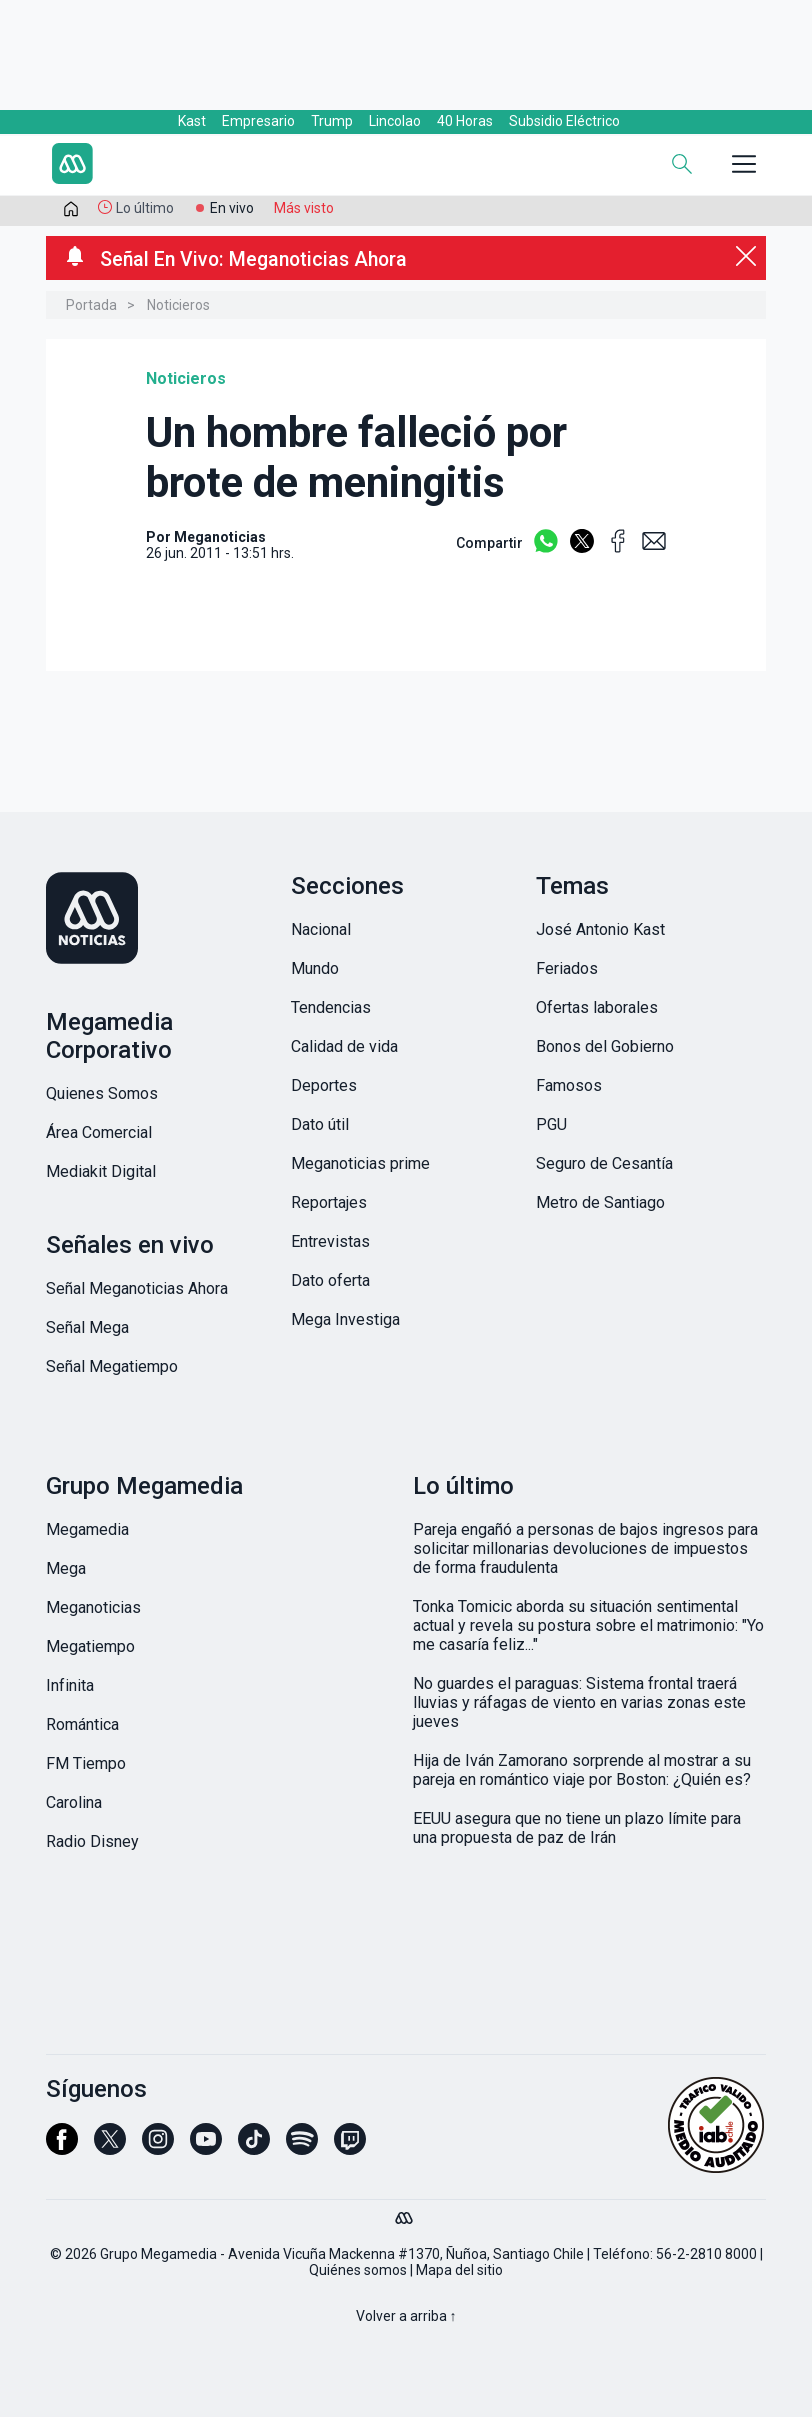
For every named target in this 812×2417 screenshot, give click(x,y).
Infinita (70, 1685)
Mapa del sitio (459, 2270)
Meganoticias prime (360, 1163)
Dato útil (320, 1124)
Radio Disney (92, 1841)
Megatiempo (90, 1646)
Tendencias (331, 1007)
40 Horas (465, 121)
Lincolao (395, 121)
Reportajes (329, 1202)
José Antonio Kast (600, 929)
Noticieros (178, 305)
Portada (91, 305)
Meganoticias (93, 1607)
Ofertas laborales (597, 1007)
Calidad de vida (344, 1046)
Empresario (258, 121)
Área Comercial (99, 1132)
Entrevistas (330, 1241)
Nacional (321, 929)
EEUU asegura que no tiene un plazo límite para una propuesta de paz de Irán (577, 1828)
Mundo (315, 968)
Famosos (569, 1085)
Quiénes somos (358, 2270)
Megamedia (87, 1529)
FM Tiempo (86, 1763)
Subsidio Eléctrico (564, 121)
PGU (551, 1124)
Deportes (324, 1085)
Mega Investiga (345, 1319)
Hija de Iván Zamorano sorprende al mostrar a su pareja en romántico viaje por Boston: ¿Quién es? (582, 1770)
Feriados (567, 968)
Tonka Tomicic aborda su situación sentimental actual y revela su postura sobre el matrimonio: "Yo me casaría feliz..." (588, 1625)
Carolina (74, 1802)
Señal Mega (87, 1327)
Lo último (145, 208)
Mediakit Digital (101, 1171)
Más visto (304, 208)
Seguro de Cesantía (604, 1163)
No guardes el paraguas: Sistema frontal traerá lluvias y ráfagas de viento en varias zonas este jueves (579, 1702)
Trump (332, 121)
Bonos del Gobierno (605, 1046)
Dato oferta (330, 1280)
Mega (66, 1568)
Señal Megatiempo (112, 1366)
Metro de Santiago (600, 1202)
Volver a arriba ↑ (406, 2316)
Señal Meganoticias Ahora (137, 1288)
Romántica (82, 1724)
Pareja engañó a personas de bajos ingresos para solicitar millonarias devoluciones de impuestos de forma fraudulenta (585, 1548)
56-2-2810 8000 (706, 2254)
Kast (192, 121)
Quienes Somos (102, 1093)
